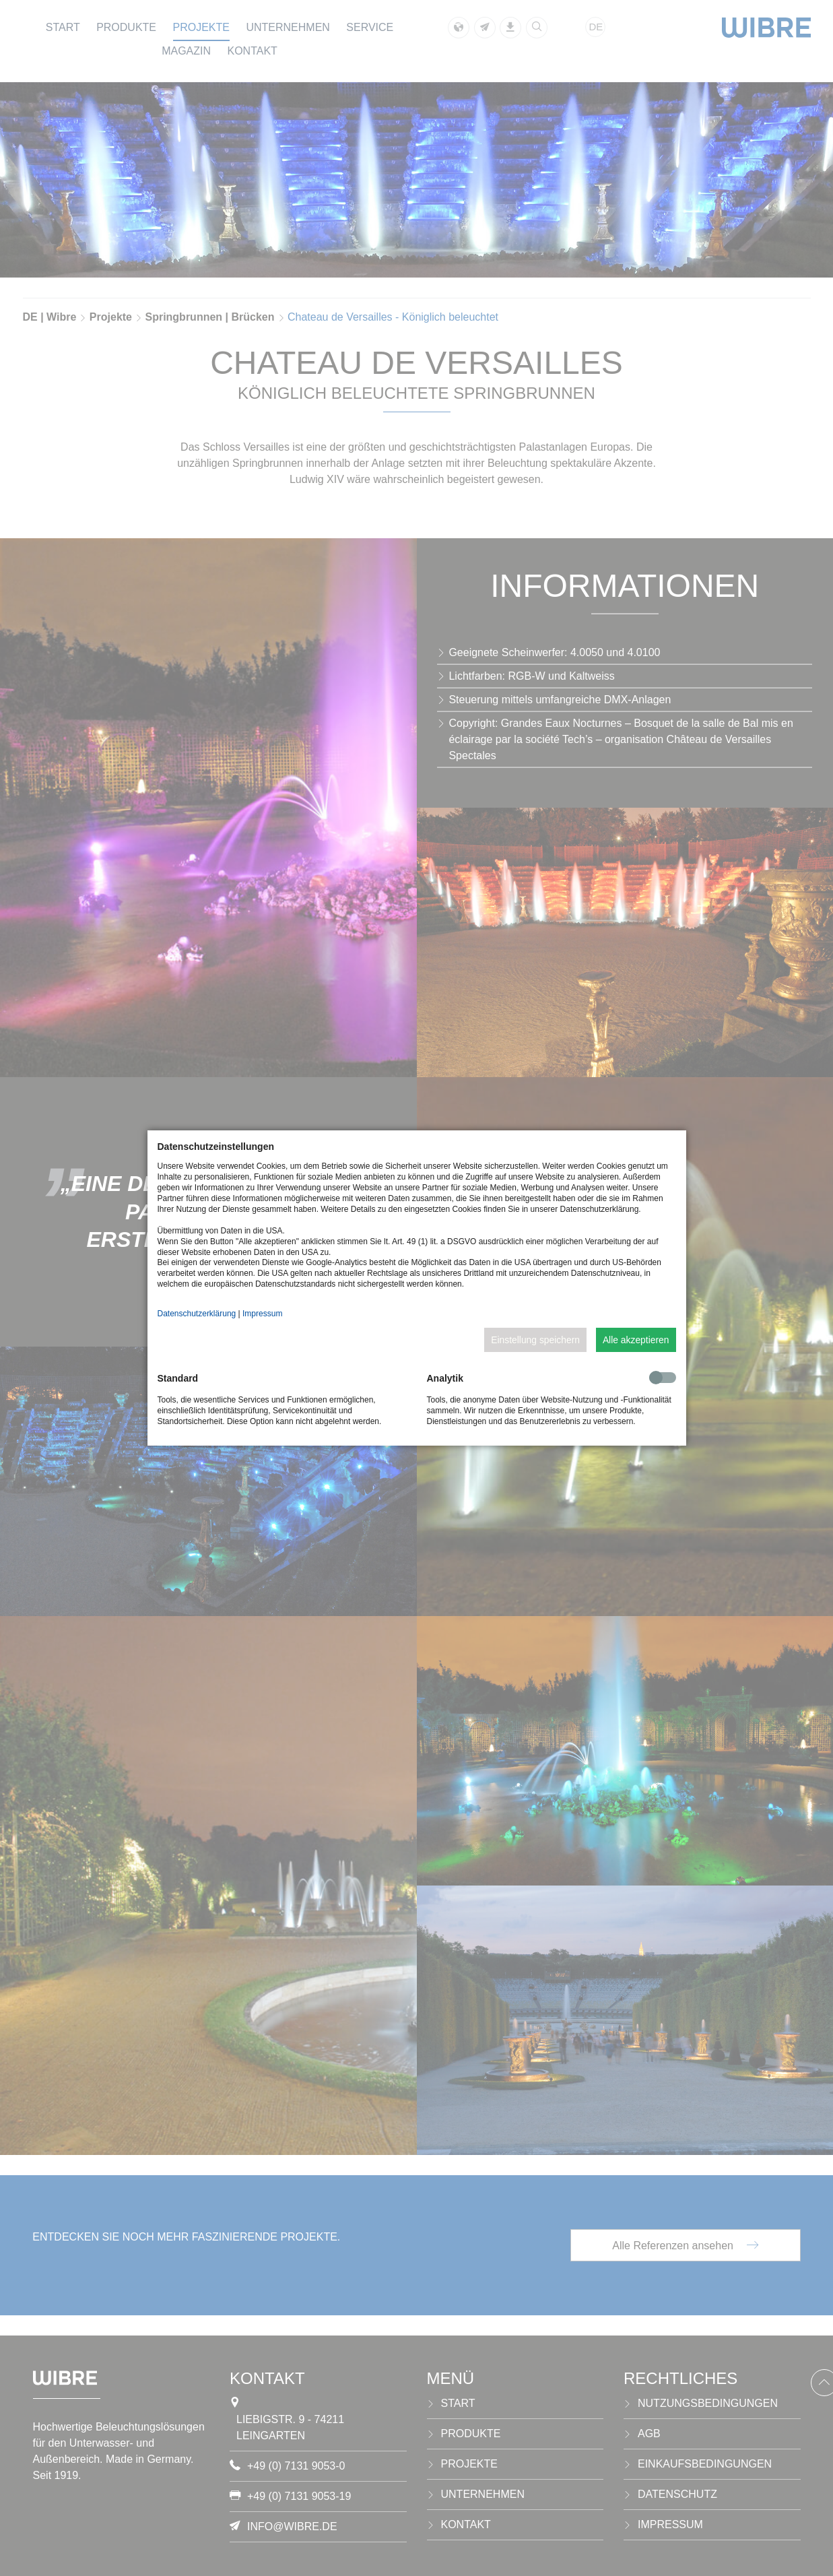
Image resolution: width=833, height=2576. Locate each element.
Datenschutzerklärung (197, 1313)
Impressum (262, 1313)
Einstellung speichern (535, 1339)
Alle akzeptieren (636, 1339)
